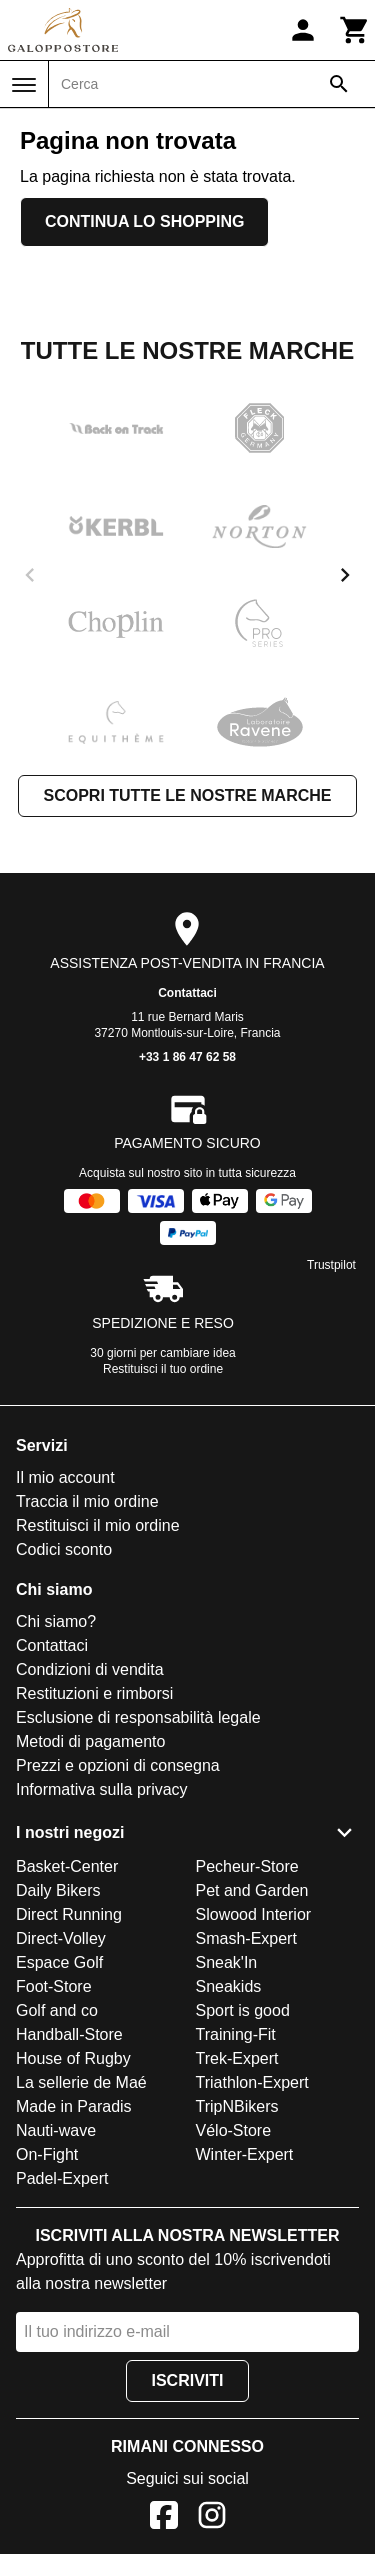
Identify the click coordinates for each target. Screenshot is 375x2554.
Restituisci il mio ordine (98, 1525)
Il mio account (65, 1477)
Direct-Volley (61, 1938)
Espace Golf (59, 1962)
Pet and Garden (252, 1890)
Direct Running (69, 1914)
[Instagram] (212, 2518)
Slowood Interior (254, 1914)
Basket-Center (67, 1866)
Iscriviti (187, 2380)
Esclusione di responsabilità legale (138, 1717)
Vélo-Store (234, 2130)
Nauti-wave (56, 2130)
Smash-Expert (246, 1938)
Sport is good (243, 2010)
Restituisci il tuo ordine (163, 1369)
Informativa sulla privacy (102, 1789)
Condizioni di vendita (90, 1669)
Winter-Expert (245, 2154)
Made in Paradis (74, 2106)
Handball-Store (69, 2034)
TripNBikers (237, 2106)
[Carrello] (355, 30)
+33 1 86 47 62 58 (187, 1057)
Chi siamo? (56, 1621)
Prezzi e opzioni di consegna (118, 1765)
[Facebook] (164, 2518)
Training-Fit (236, 2034)
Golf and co (57, 2010)
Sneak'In (227, 1962)
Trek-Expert (237, 2058)
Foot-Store (54, 1986)
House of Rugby (73, 2058)
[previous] (30, 575)
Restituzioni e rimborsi (94, 1693)
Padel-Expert (62, 2178)
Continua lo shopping (144, 221)
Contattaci (187, 993)
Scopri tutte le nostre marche (187, 795)
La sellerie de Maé (81, 2082)
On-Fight (47, 2154)
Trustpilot (331, 1265)
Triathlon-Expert (252, 2082)
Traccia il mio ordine (87, 1501)
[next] (345, 575)
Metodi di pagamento (90, 1741)
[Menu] (24, 85)
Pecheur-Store (247, 1866)
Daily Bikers (58, 1890)
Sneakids (229, 1986)
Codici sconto (64, 1549)
